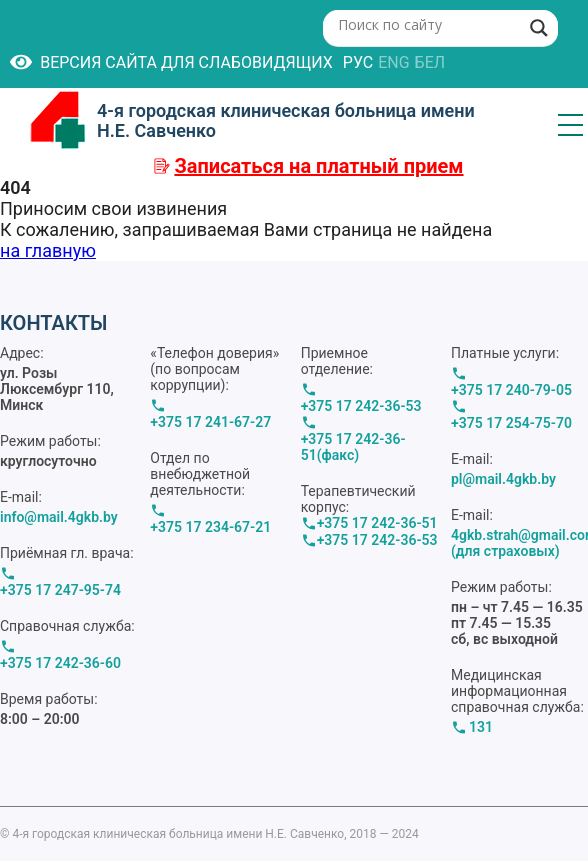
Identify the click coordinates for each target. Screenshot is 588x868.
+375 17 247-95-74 (60, 590)
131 (481, 727)
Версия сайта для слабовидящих (171, 62)
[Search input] (426, 24)
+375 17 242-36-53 (361, 406)
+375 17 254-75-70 (511, 423)
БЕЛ (430, 62)
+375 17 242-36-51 (377, 523)
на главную (48, 250)
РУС (358, 62)
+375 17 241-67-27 (210, 422)
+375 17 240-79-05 (511, 390)
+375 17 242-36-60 (60, 663)
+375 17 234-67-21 (210, 527)
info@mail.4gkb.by (59, 517)
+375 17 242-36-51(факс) (353, 447)
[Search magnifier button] (539, 28)
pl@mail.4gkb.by (503, 479)
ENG (393, 62)
